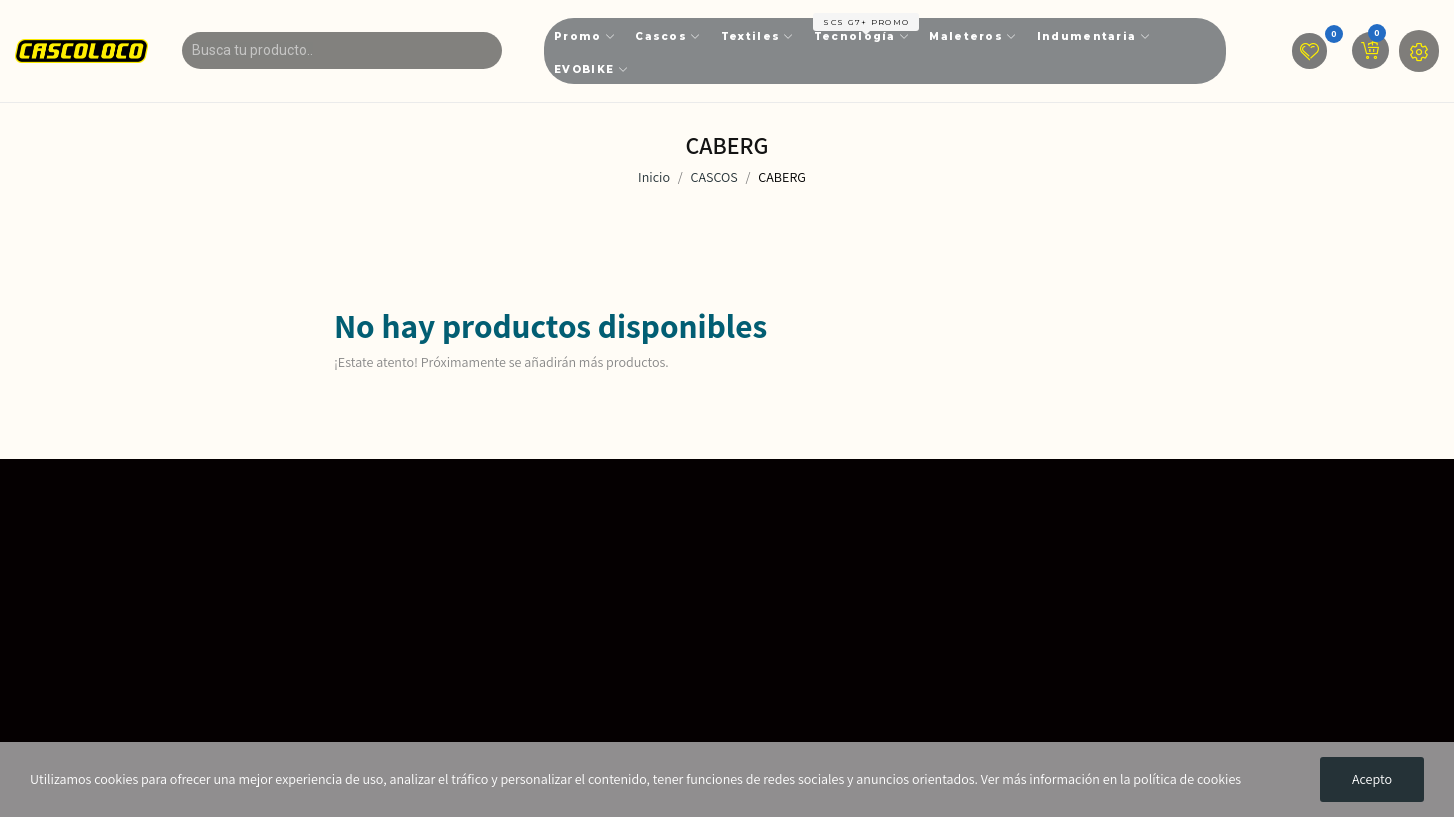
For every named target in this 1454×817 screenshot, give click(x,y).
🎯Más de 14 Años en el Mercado (655, 588)
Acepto (1372, 779)
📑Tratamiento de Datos (1025, 554)
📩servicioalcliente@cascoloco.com (667, 724)
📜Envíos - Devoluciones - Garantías (1066, 588)
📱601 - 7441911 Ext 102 (622, 690)
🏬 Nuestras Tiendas (613, 554)
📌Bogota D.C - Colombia (627, 656)
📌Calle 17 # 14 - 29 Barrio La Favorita (668, 622)
